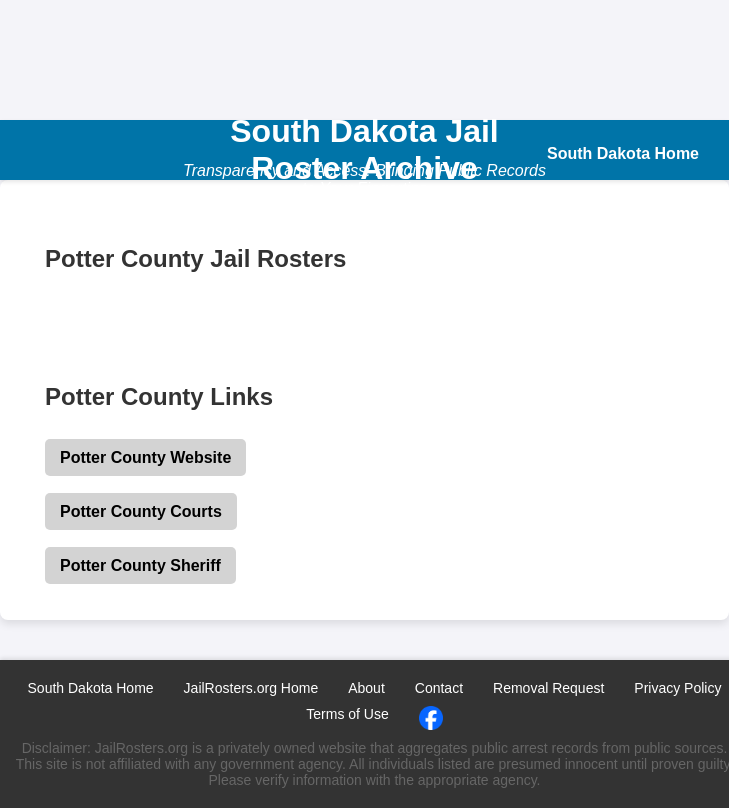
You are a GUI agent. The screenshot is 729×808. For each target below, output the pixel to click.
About (366, 688)
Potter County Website (145, 457)
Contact (439, 688)
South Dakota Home (91, 688)
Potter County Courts (141, 511)
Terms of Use (347, 714)
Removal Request (548, 688)
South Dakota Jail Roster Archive (364, 149)
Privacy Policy (677, 688)
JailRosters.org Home (251, 688)
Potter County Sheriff (140, 565)
